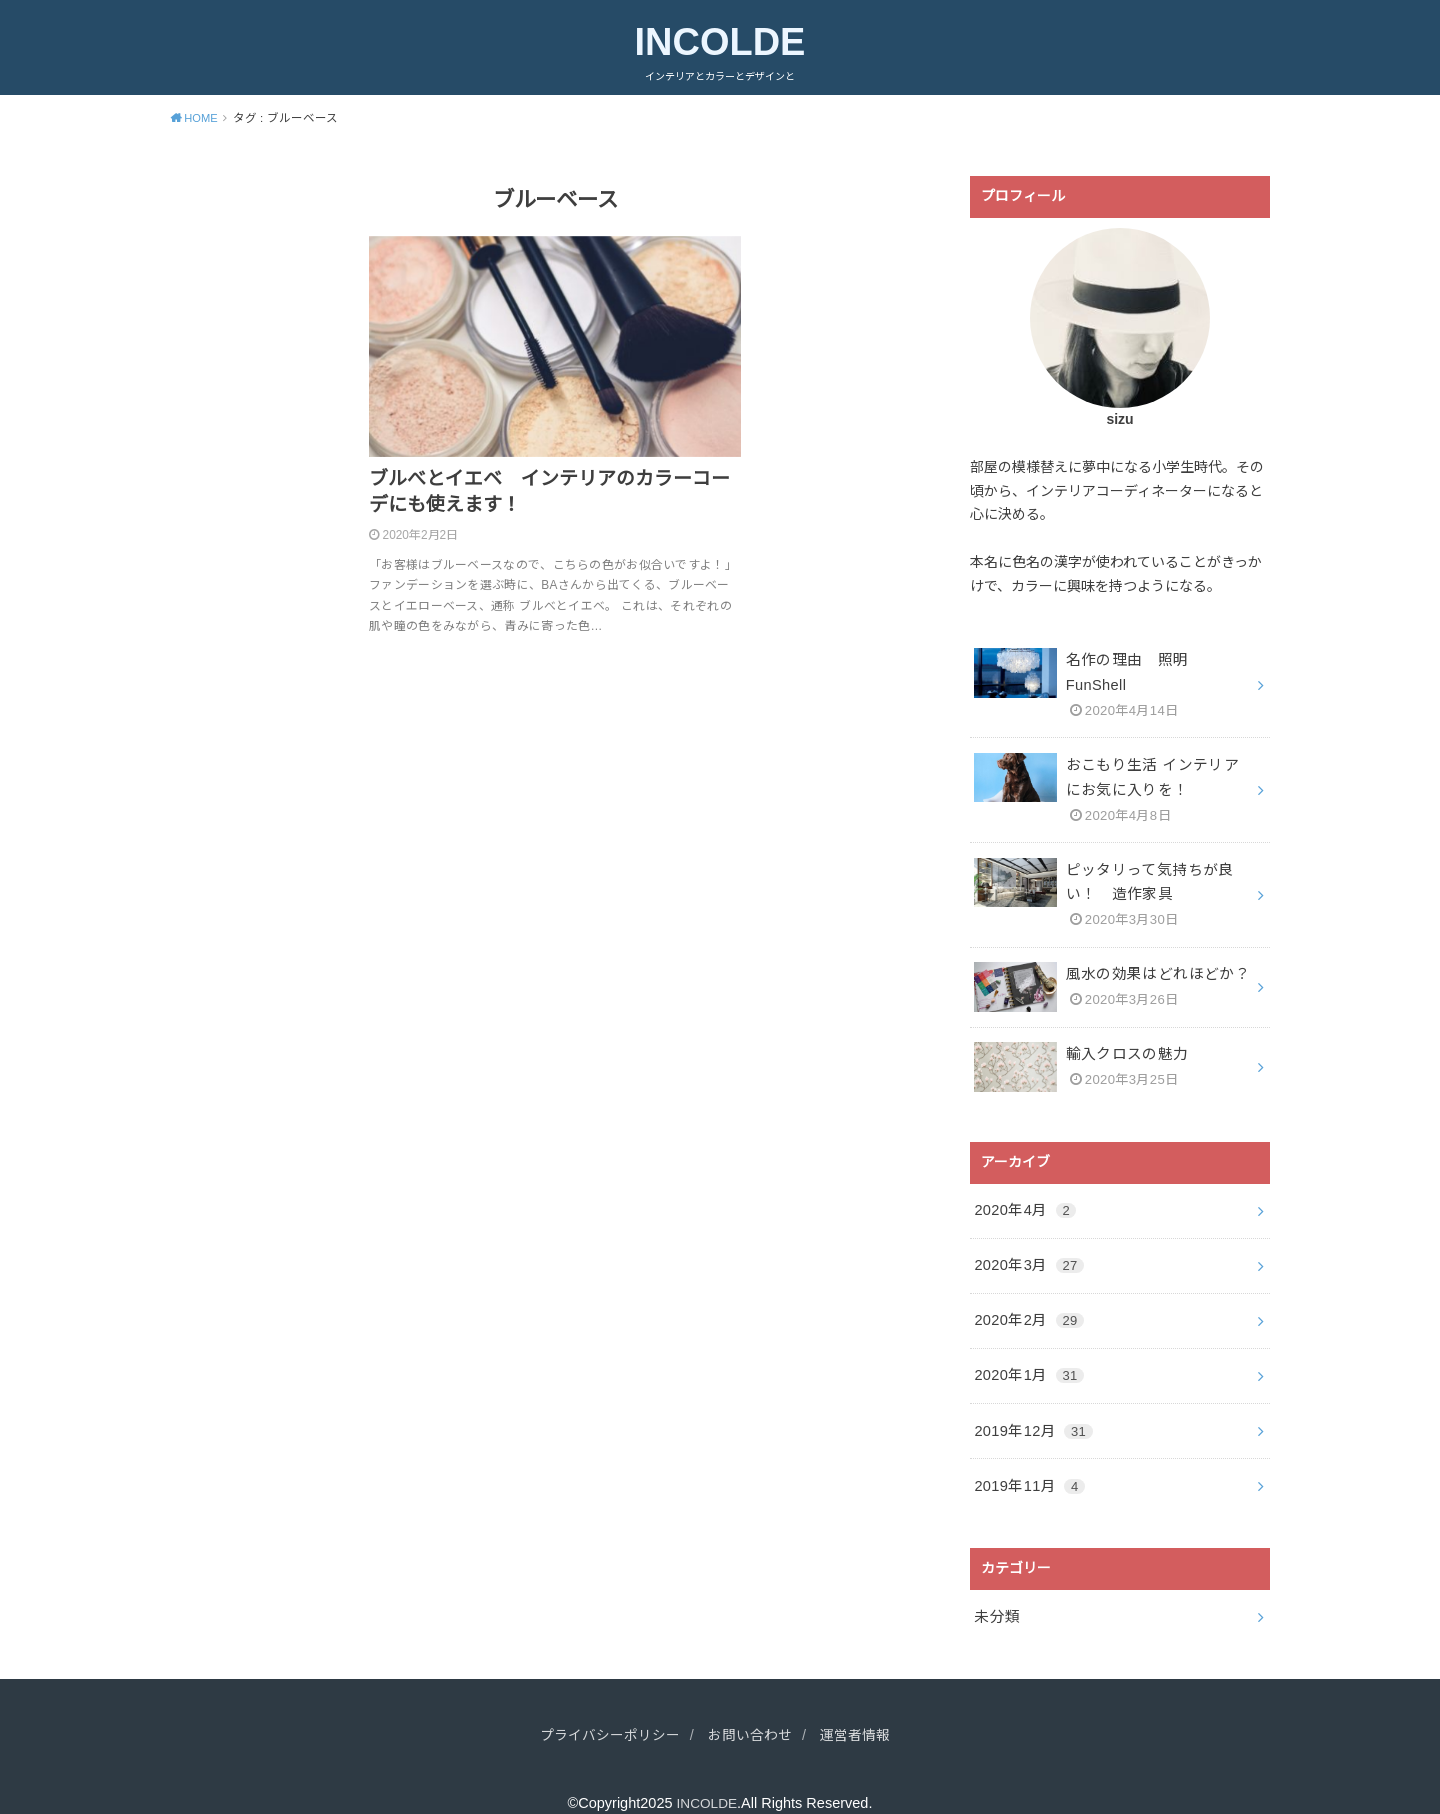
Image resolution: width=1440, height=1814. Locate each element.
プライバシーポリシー (604, 1704)
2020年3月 (1026, 1247)
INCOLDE (719, 41)
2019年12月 (1030, 1405)
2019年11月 (1026, 1458)
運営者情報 (863, 1704)
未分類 (995, 1587)
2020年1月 (1026, 1352)
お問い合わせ (752, 1704)
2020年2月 (1026, 1300)
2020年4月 (1022, 1194)
